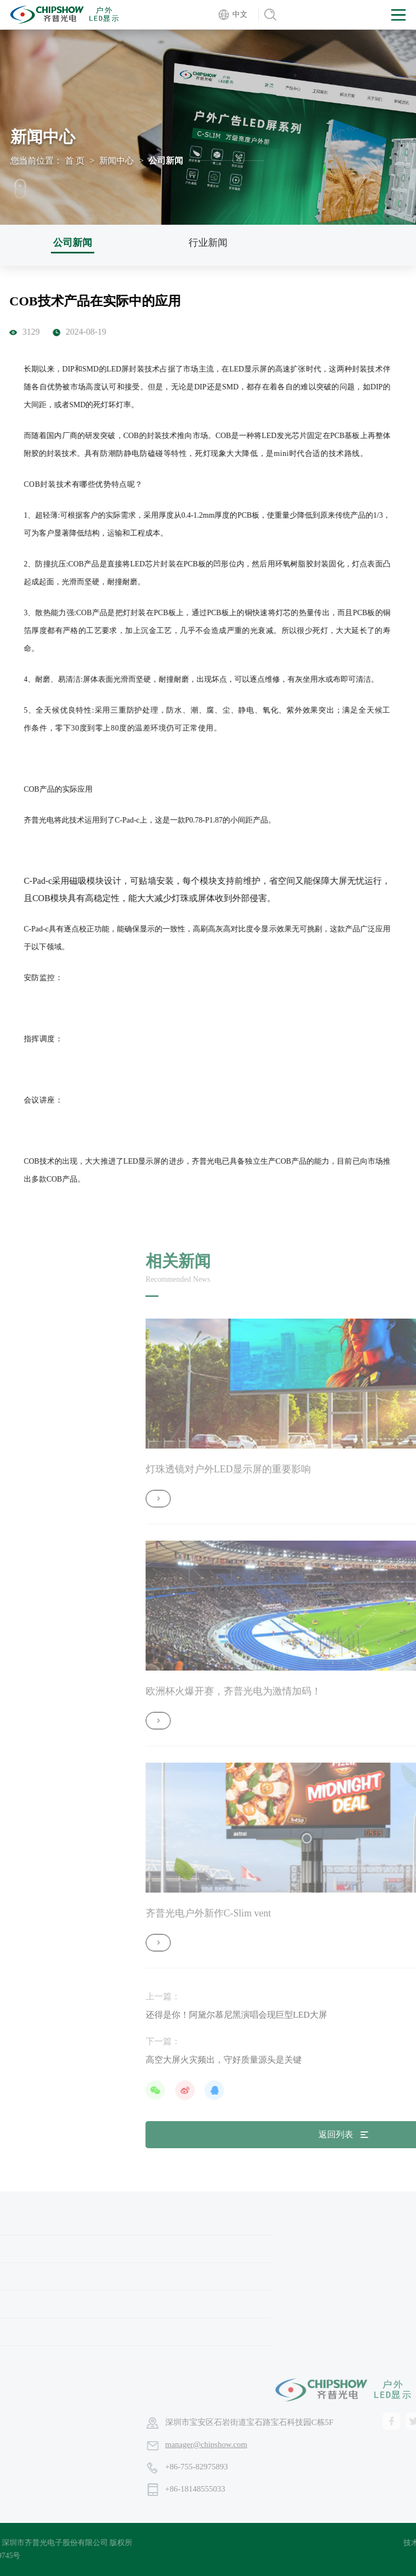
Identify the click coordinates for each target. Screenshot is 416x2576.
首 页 (74, 160)
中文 (240, 14)
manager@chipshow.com (364, 2444)
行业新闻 (207, 242)
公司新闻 (72, 242)
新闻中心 (116, 160)
